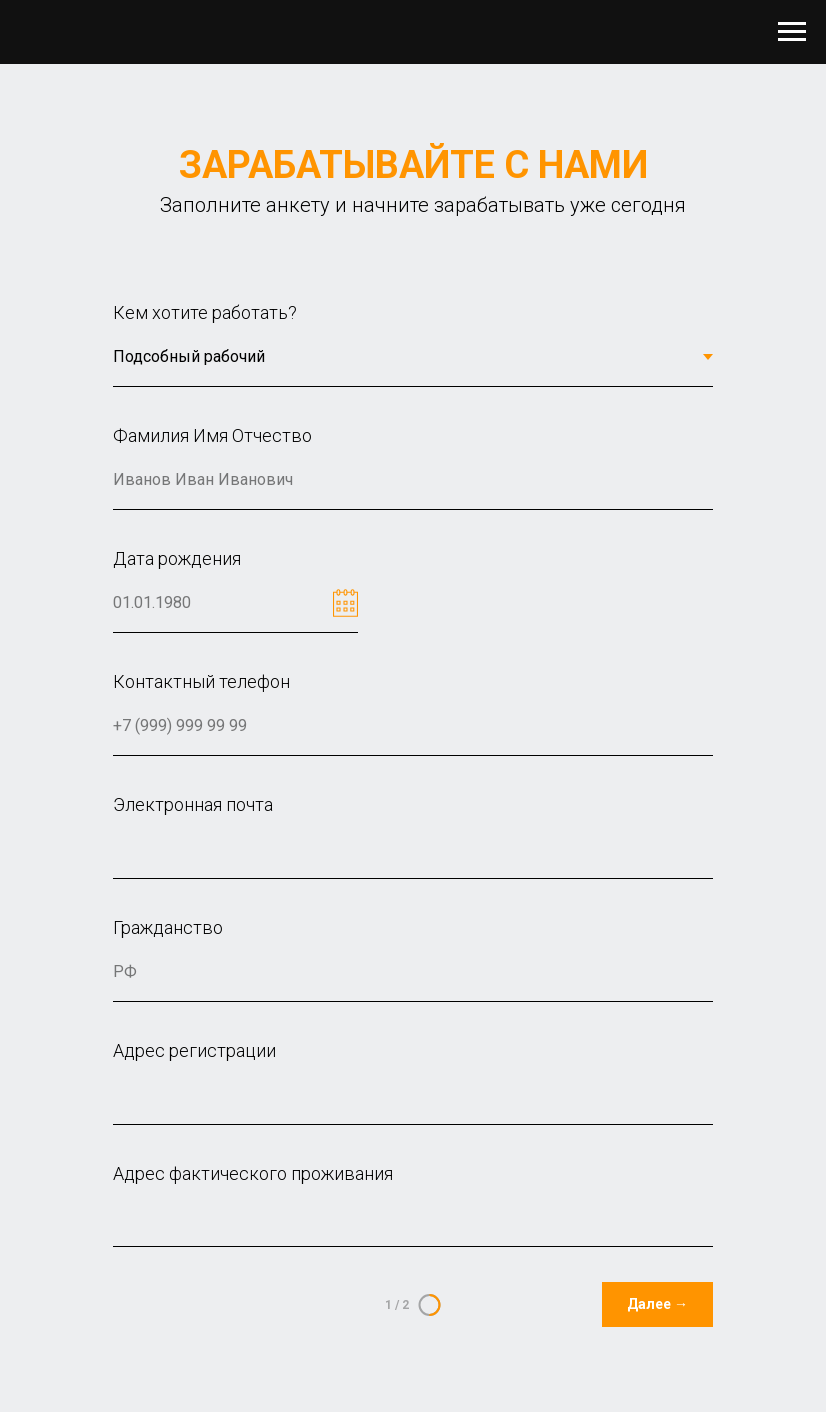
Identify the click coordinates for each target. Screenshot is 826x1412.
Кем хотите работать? (205, 312)
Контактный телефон (201, 681)
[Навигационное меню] (792, 32)
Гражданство (168, 927)
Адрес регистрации (194, 1050)
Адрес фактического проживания (253, 1173)
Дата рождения (177, 558)
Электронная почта (193, 804)
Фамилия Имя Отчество (212, 435)
